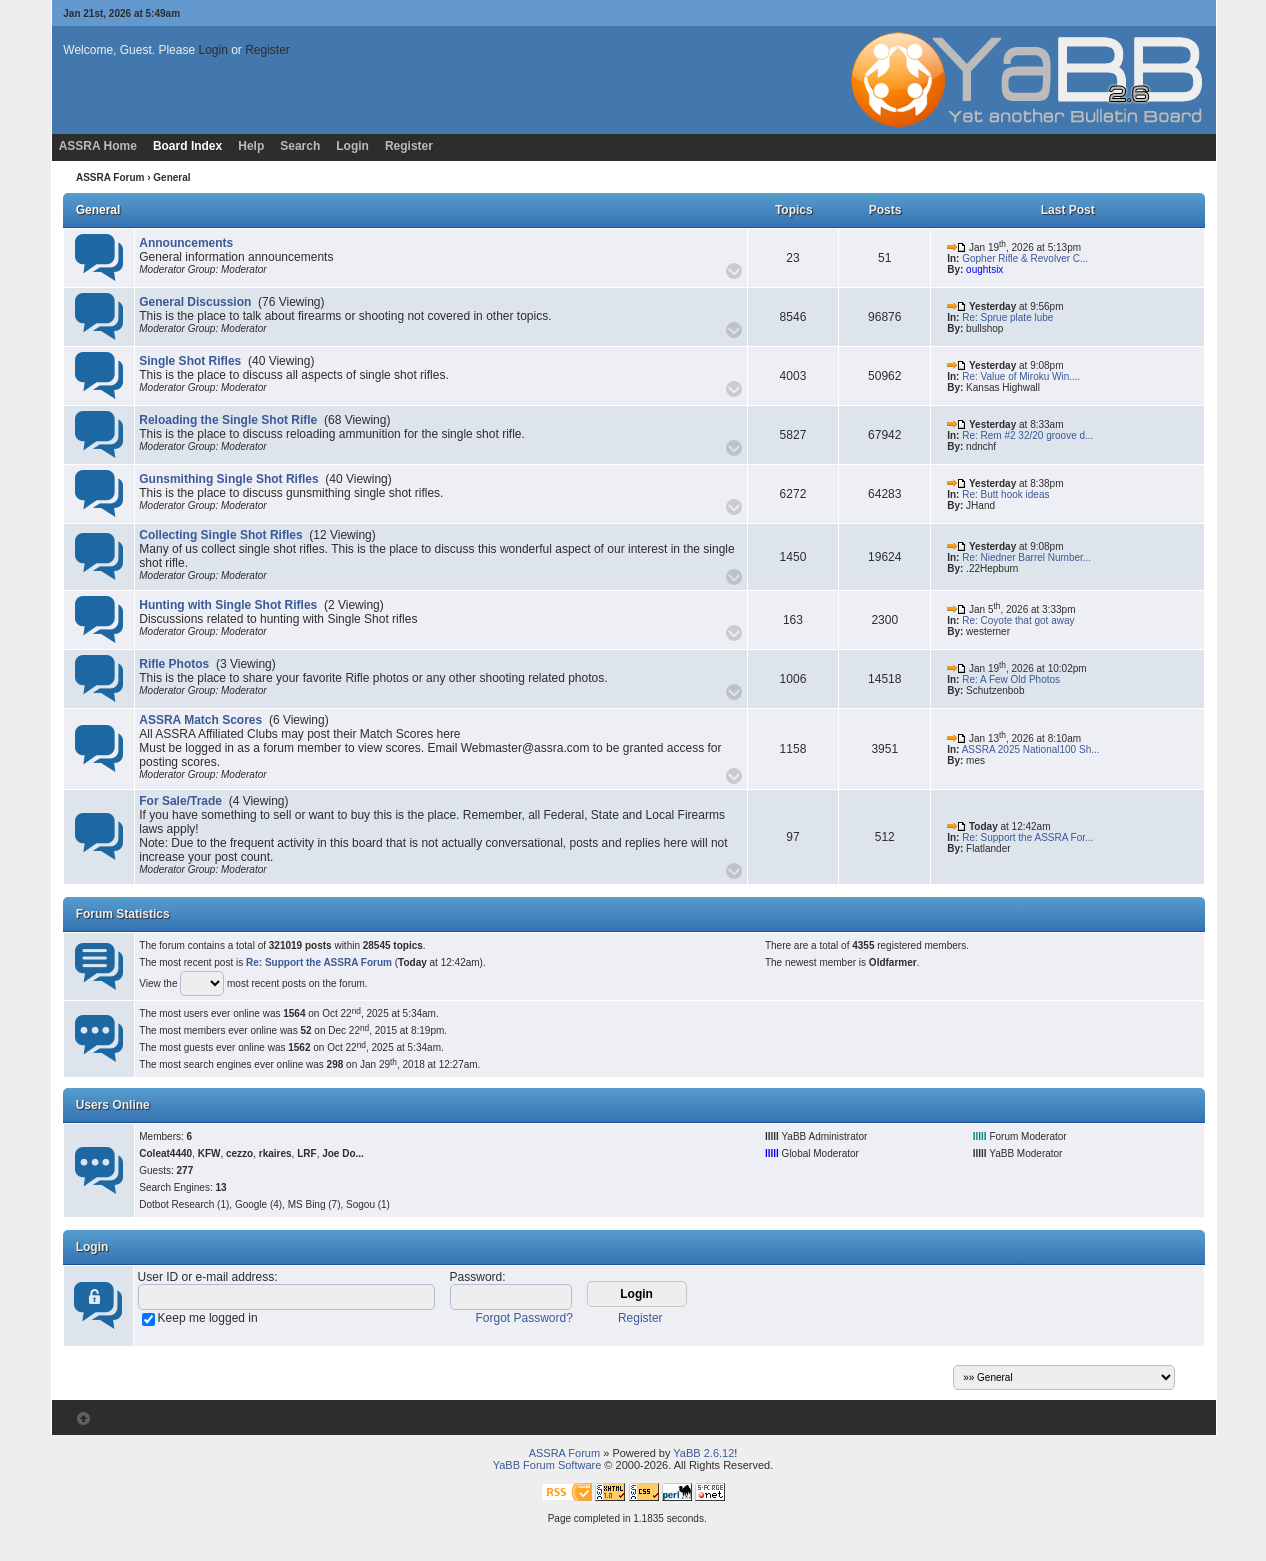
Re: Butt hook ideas (1005, 494)
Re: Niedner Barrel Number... (1026, 557)
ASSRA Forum (110, 177)
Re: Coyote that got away (1018, 620)
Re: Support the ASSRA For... (1027, 837)
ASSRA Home (98, 146)
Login (212, 50)
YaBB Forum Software (547, 1465)
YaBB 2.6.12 (703, 1453)
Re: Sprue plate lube (1007, 317)
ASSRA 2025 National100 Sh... (1031, 749)
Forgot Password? (524, 1318)
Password (476, 1277)
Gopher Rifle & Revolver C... (1025, 258)
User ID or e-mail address (206, 1277)
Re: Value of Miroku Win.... (1021, 376)
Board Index (187, 146)
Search (300, 146)
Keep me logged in (208, 1318)
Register (267, 50)
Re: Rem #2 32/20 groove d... (1027, 435)
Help (251, 146)
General (98, 210)
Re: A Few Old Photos (1011, 679)
